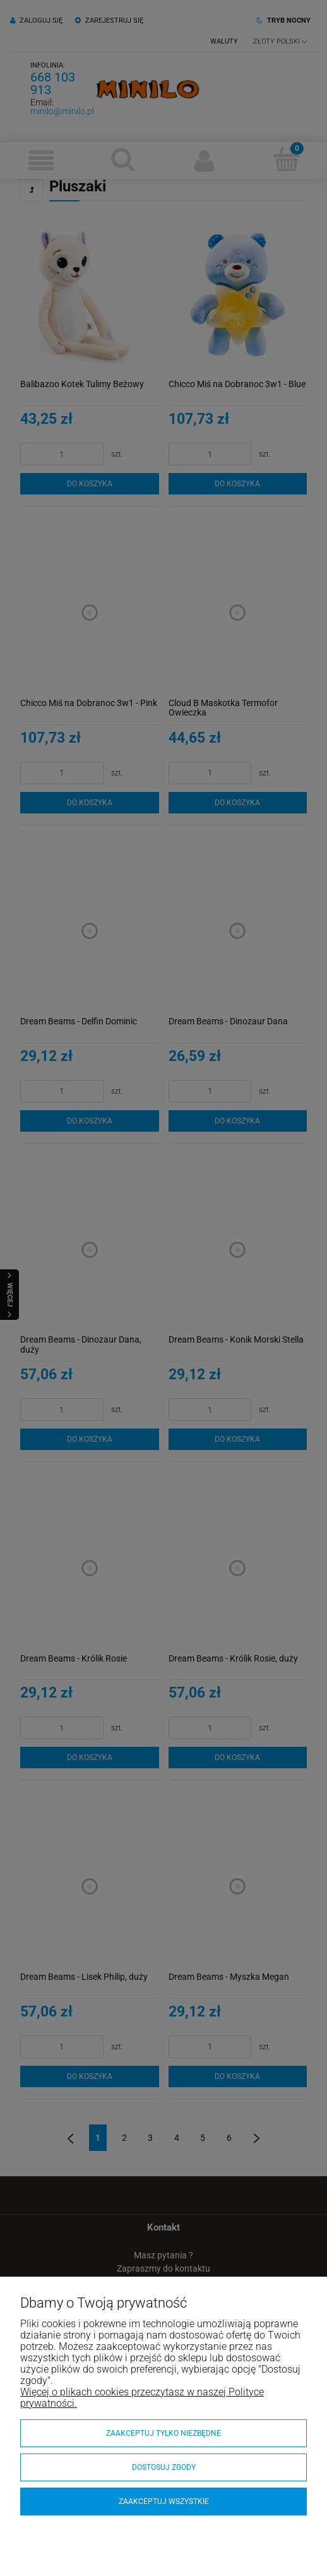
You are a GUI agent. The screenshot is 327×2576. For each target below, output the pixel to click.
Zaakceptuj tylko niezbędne (163, 2433)
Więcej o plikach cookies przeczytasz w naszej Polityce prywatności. (142, 2397)
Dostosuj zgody (164, 2467)
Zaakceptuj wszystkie (164, 2501)
